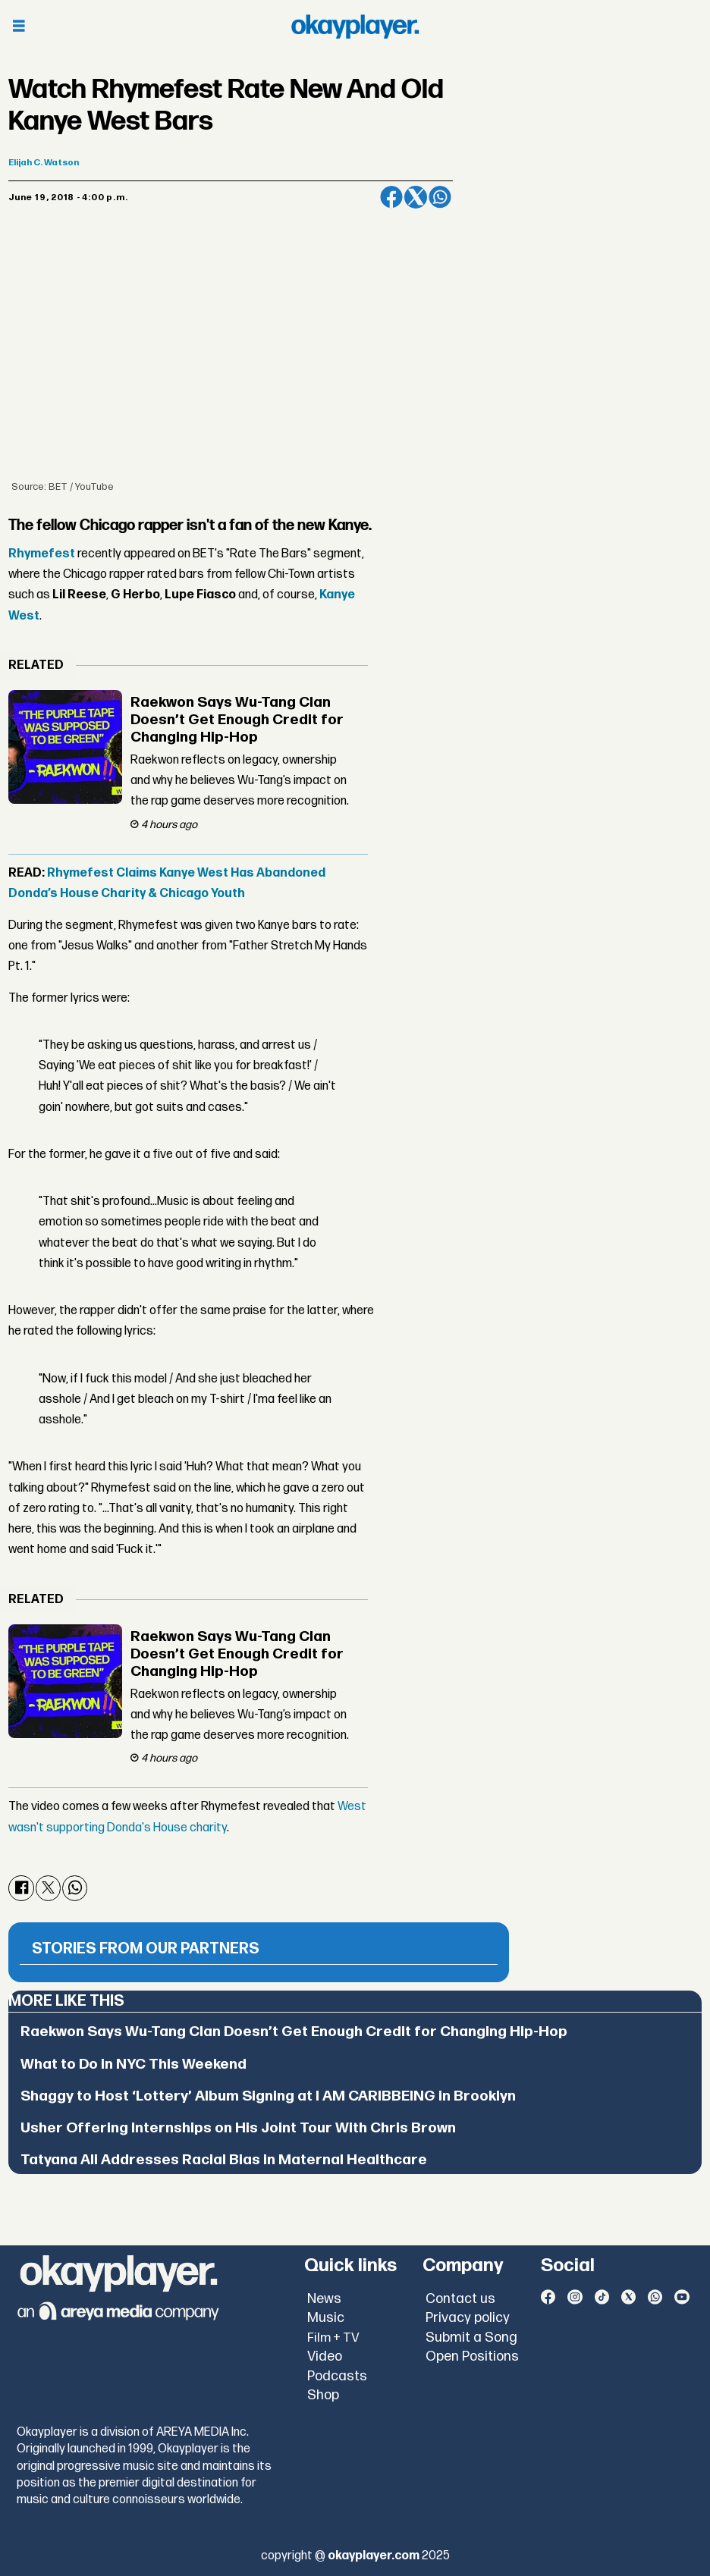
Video (324, 2356)
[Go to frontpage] (355, 26)
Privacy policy (468, 2318)
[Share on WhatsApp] (440, 197)
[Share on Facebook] (391, 197)
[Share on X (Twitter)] (415, 197)
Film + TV (333, 2337)
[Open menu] (19, 27)
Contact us (460, 2299)
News (324, 2299)
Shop (323, 2395)
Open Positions (472, 2356)
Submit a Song (471, 2337)
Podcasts (337, 2376)
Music (325, 2318)
